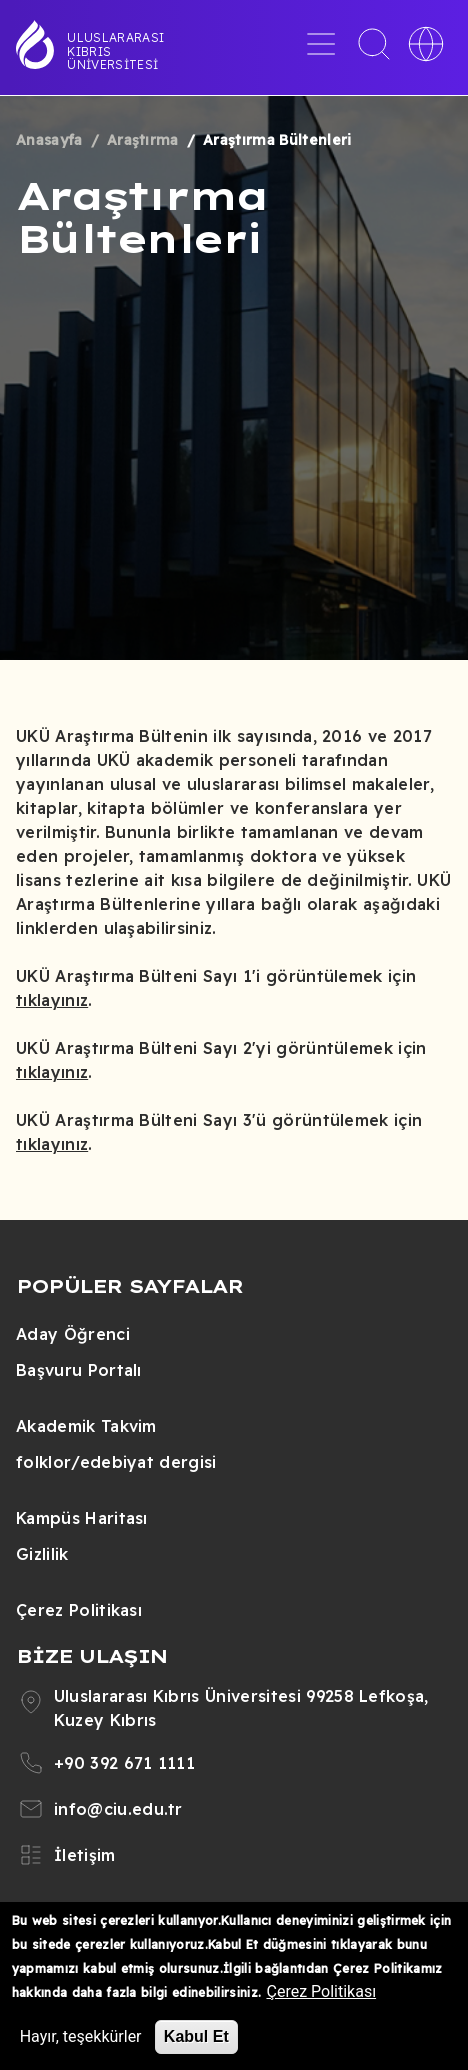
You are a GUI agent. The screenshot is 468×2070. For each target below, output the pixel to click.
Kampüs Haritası (82, 1518)
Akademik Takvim (86, 1426)
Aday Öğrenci (73, 1334)
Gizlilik (42, 1554)
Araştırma (143, 140)
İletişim (85, 1855)
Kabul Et (196, 2036)
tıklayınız (52, 1000)
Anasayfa (49, 140)
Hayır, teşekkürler (81, 2036)
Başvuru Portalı (79, 1370)
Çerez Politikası (79, 1610)
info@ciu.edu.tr (118, 1809)
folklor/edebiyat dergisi (116, 1462)
